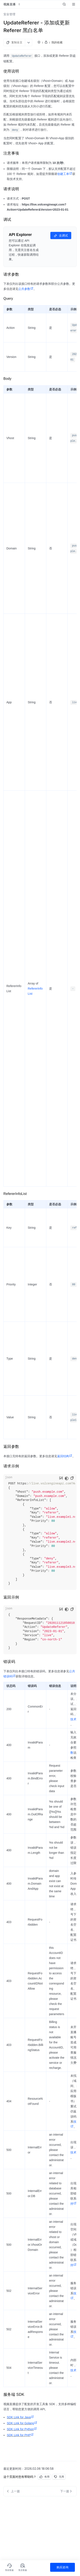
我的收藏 (57, 42)
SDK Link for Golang (22, 2423)
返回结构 (64, 1456)
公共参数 (25, 289)
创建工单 (64, 174)
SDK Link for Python (22, 2429)
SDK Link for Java (20, 2417)
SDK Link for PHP (20, 2435)
